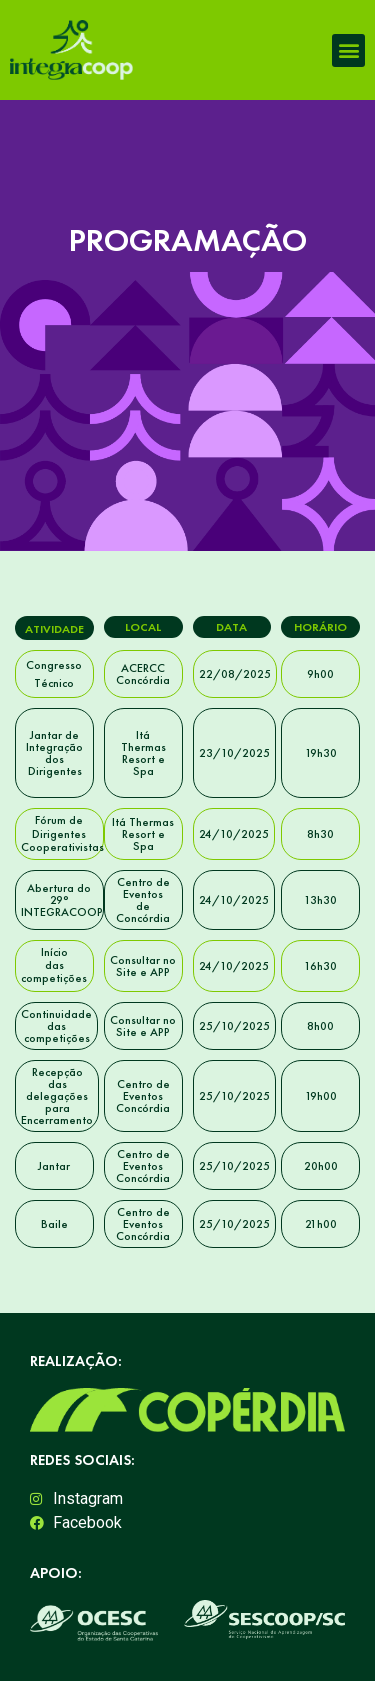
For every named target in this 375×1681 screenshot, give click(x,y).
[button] (348, 50)
